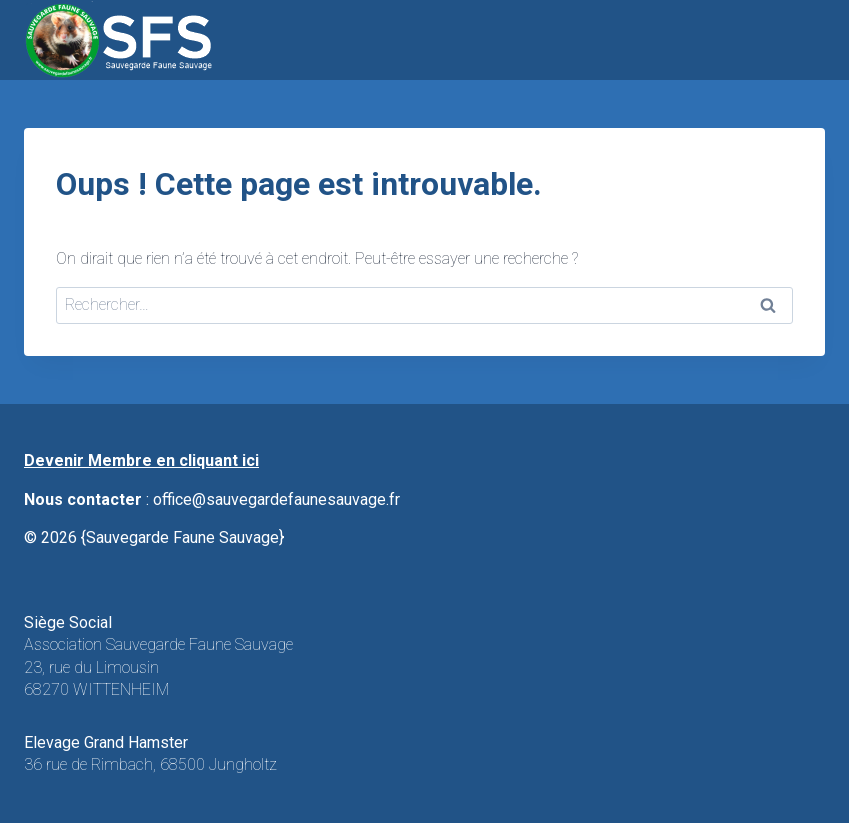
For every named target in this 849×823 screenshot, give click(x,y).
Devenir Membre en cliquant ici (141, 460)
